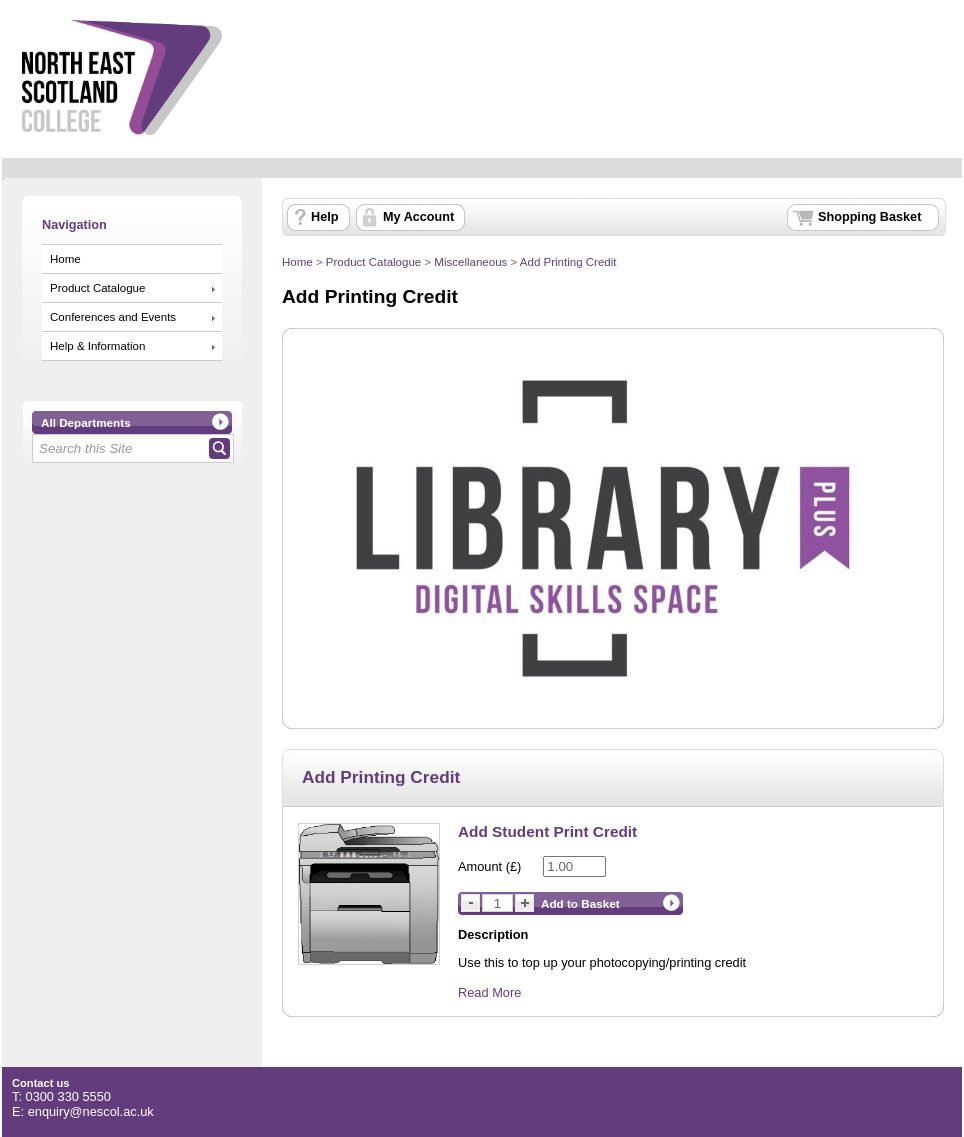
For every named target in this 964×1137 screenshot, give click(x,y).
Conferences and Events (113, 317)
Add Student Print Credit (547, 831)
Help (324, 217)
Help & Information (97, 346)
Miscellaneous (470, 262)
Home (65, 259)
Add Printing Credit (568, 262)
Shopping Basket (869, 217)
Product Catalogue (97, 288)
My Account (418, 217)
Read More (489, 992)
